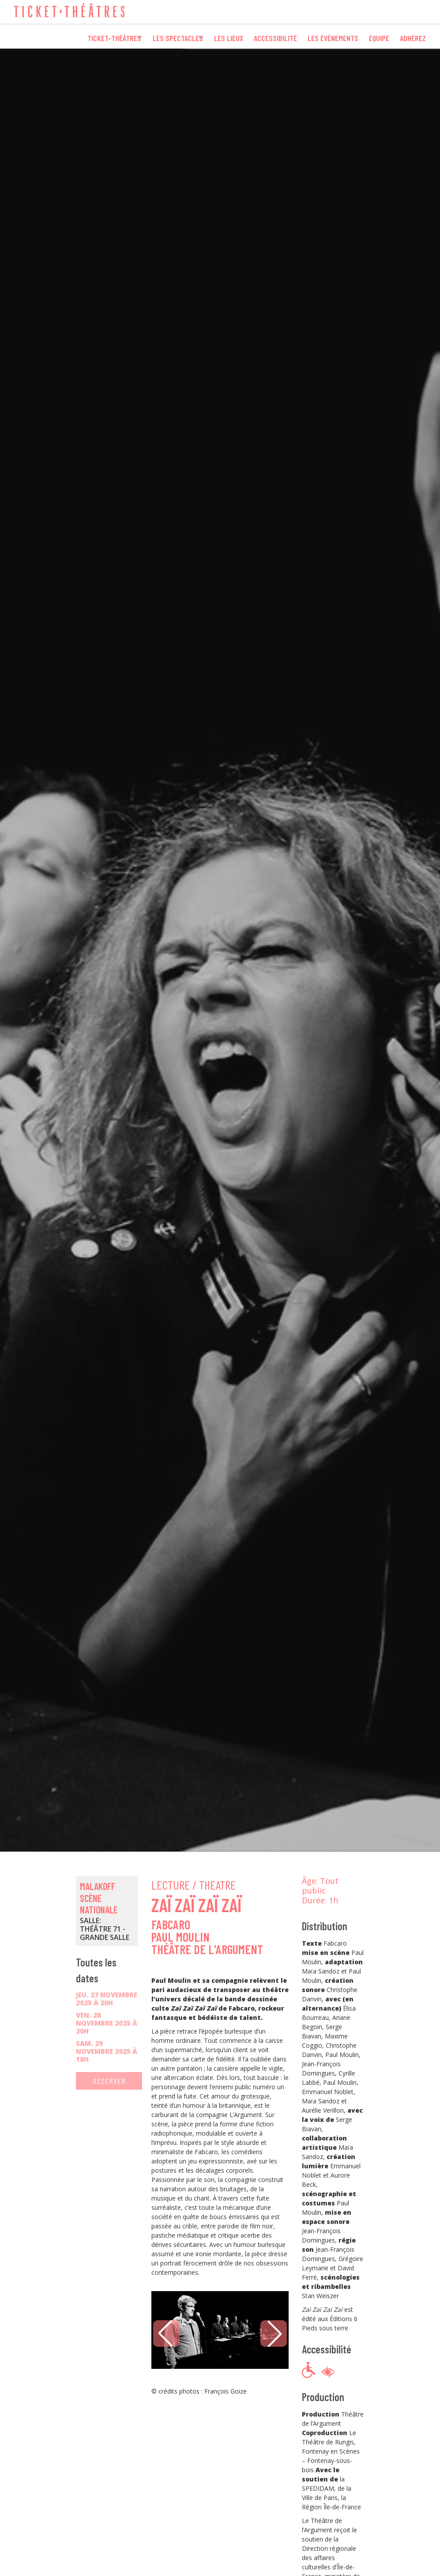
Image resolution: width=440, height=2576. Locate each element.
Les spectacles (170, 36)
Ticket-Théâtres (100, 36)
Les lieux (228, 36)
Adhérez (413, 36)
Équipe (379, 36)
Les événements (333, 36)
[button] (273, 2333)
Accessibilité (275, 36)
